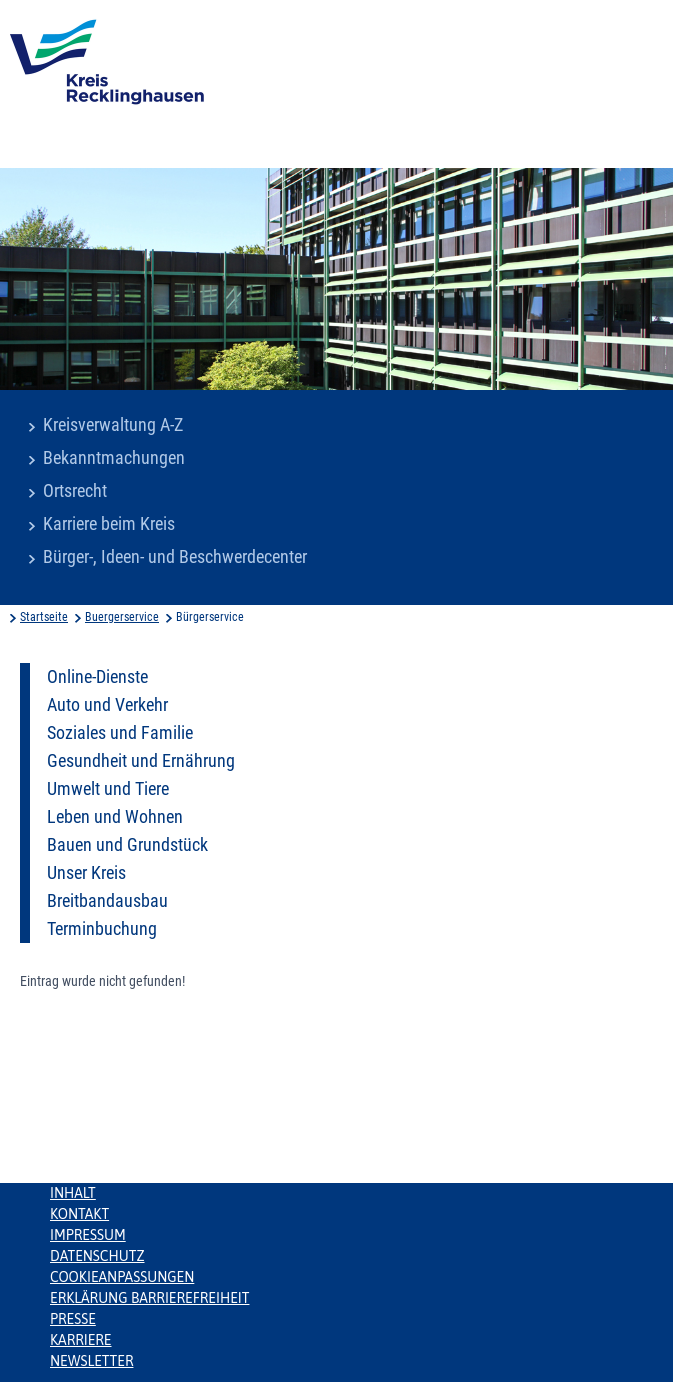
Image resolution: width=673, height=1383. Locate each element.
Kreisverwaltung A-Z (113, 425)
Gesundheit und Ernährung (141, 761)
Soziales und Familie (120, 733)
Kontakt (79, 1214)
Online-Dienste (97, 677)
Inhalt (73, 1193)
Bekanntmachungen (114, 458)
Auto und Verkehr (107, 705)
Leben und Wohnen (115, 817)
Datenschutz (97, 1256)
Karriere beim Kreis (109, 524)
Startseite (44, 617)
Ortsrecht (75, 491)
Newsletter (91, 1361)
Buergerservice (122, 617)
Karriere (81, 1340)
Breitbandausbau (107, 901)
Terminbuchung (102, 929)
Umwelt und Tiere (108, 789)
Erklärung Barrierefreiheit (149, 1298)
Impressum (88, 1235)
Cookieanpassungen (122, 1277)
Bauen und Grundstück (127, 845)
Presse (73, 1319)
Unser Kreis (86, 873)
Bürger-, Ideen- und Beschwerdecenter (175, 557)
